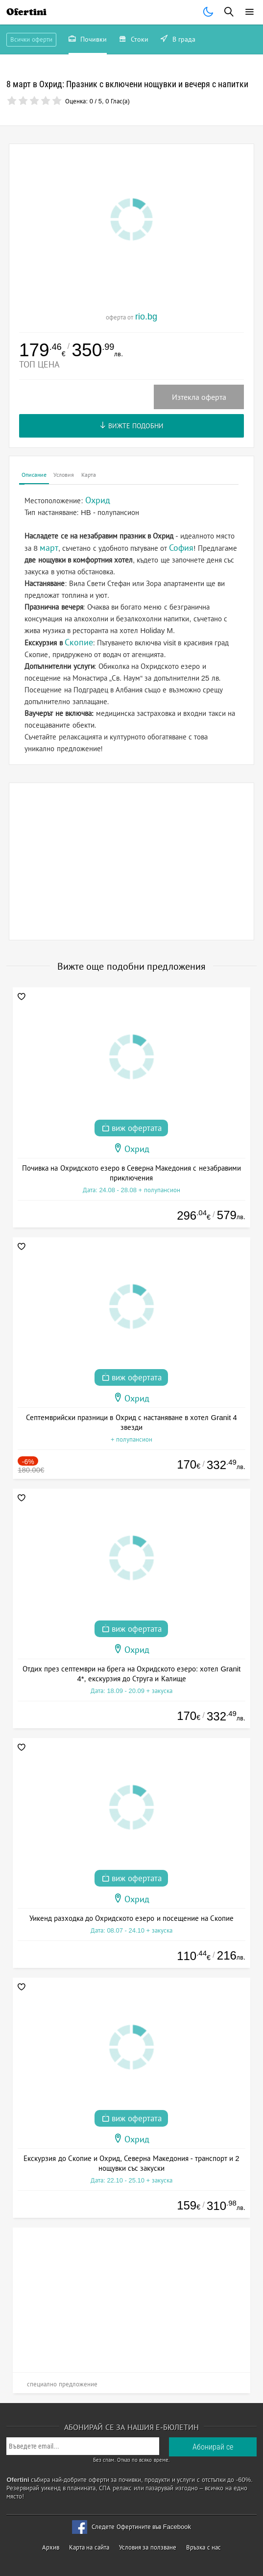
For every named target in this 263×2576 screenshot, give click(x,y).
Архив (50, 2547)
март (49, 548)
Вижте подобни (131, 426)
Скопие (79, 642)
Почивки (88, 40)
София (181, 548)
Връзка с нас (203, 2547)
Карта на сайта (89, 2547)
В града (178, 40)
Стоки (133, 40)
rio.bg (146, 316)
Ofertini (26, 12)
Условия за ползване (147, 2547)
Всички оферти (31, 39)
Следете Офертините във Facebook (141, 2526)
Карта (88, 474)
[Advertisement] (131, 861)
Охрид (136, 1149)
